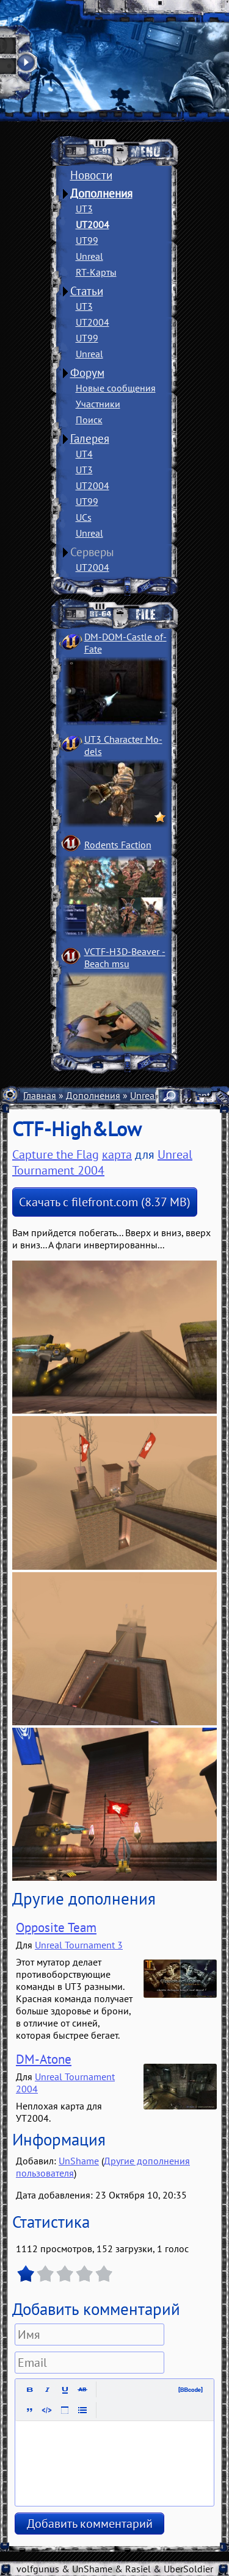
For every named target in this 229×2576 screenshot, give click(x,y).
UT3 (84, 208)
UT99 (87, 240)
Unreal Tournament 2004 (102, 1162)
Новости (91, 175)
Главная (39, 1095)
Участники (98, 404)
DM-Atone (43, 2059)
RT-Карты (96, 272)
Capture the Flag (55, 1154)
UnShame (79, 2161)
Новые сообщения (116, 388)
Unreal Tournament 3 (79, 1945)
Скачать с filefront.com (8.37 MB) (105, 1202)
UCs (84, 517)
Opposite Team (56, 1927)
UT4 (84, 454)
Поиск (89, 419)
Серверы (92, 552)
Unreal (89, 256)
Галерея (89, 438)
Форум (87, 372)
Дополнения (101, 193)
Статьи (86, 291)
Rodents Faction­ (117, 845)
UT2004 (92, 224)
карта (117, 1154)
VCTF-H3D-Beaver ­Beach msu (124, 957)
